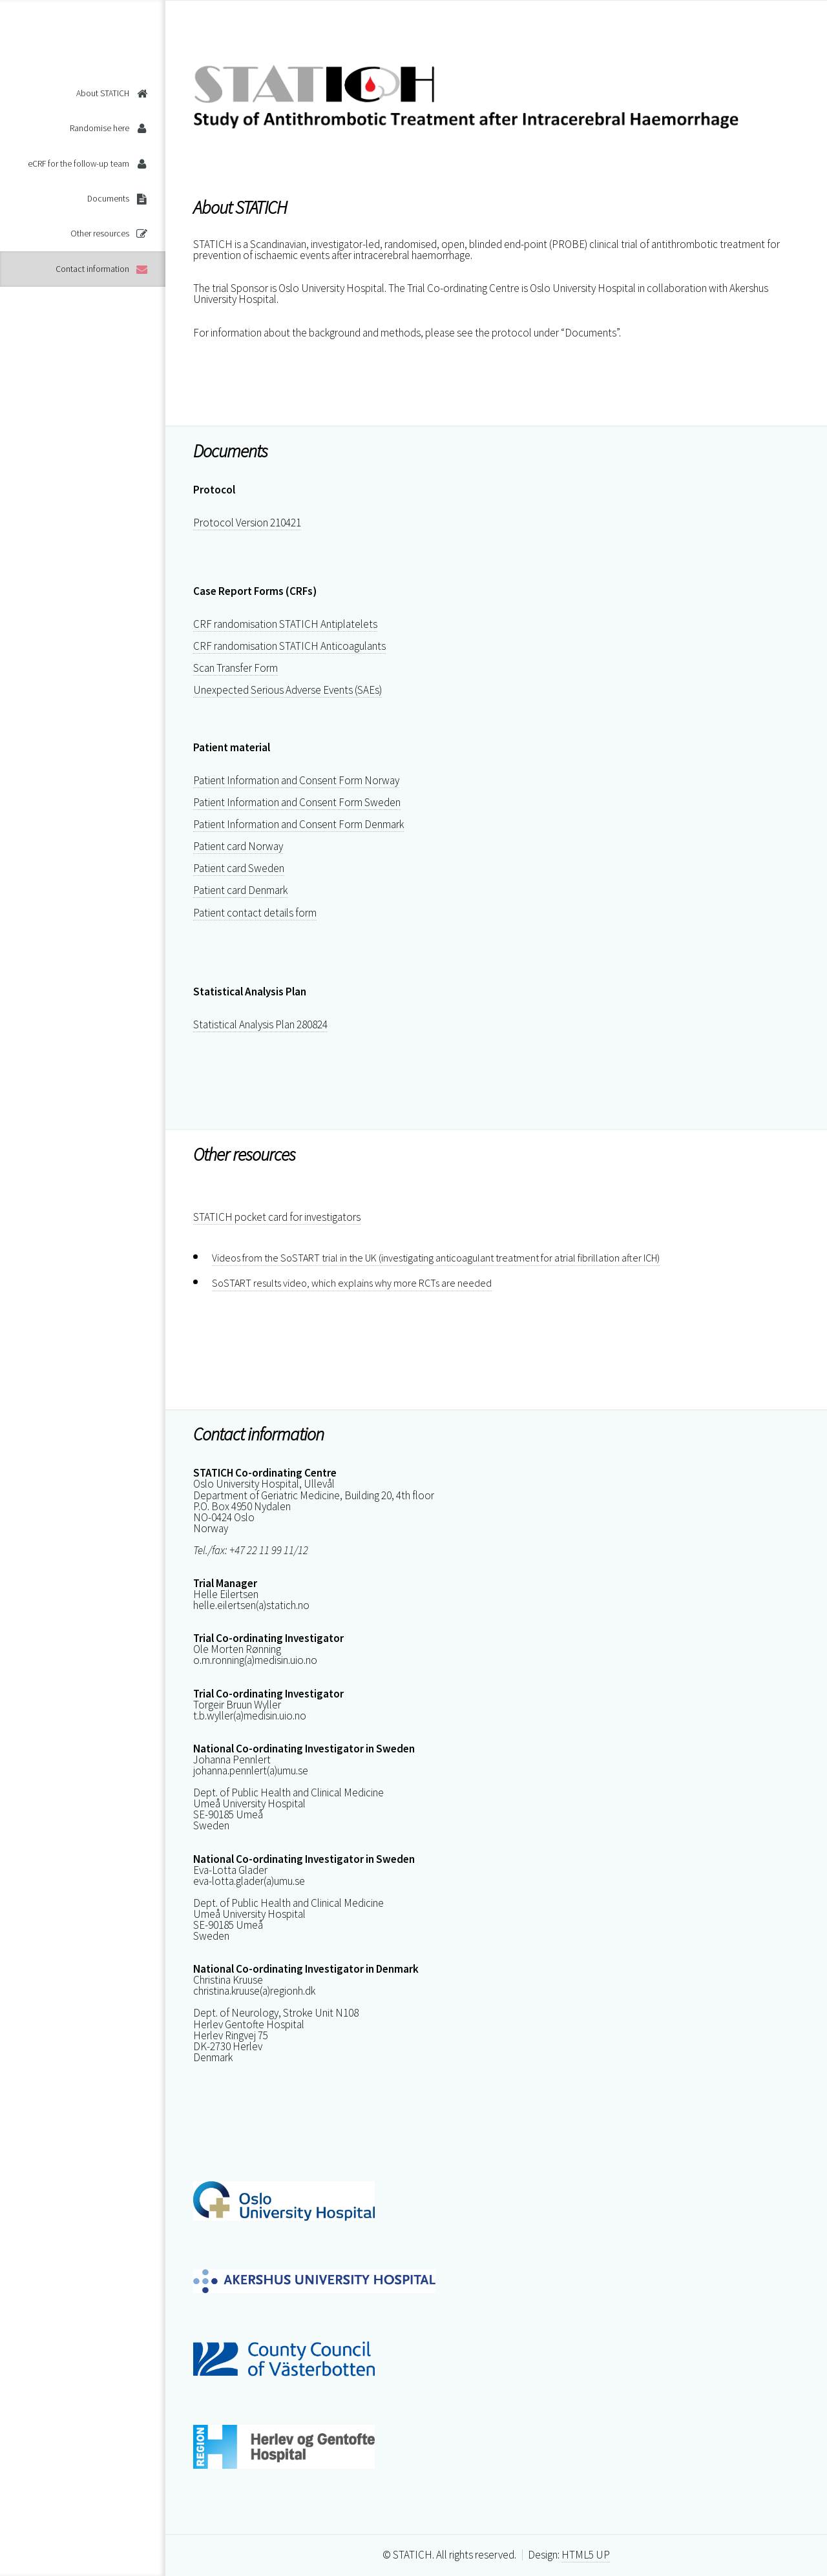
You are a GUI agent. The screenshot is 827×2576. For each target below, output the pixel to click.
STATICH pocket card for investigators (277, 1217)
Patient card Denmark (240, 890)
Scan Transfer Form (235, 668)
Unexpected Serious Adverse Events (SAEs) (287, 690)
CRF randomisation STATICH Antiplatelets (285, 624)
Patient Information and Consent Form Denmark (298, 824)
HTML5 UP (585, 2555)
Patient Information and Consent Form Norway (296, 780)
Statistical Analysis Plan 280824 (260, 1024)
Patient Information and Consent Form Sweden (297, 802)
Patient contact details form (255, 913)
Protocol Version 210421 (247, 522)
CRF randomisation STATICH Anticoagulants (289, 646)
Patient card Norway (238, 846)
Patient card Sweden (238, 868)
